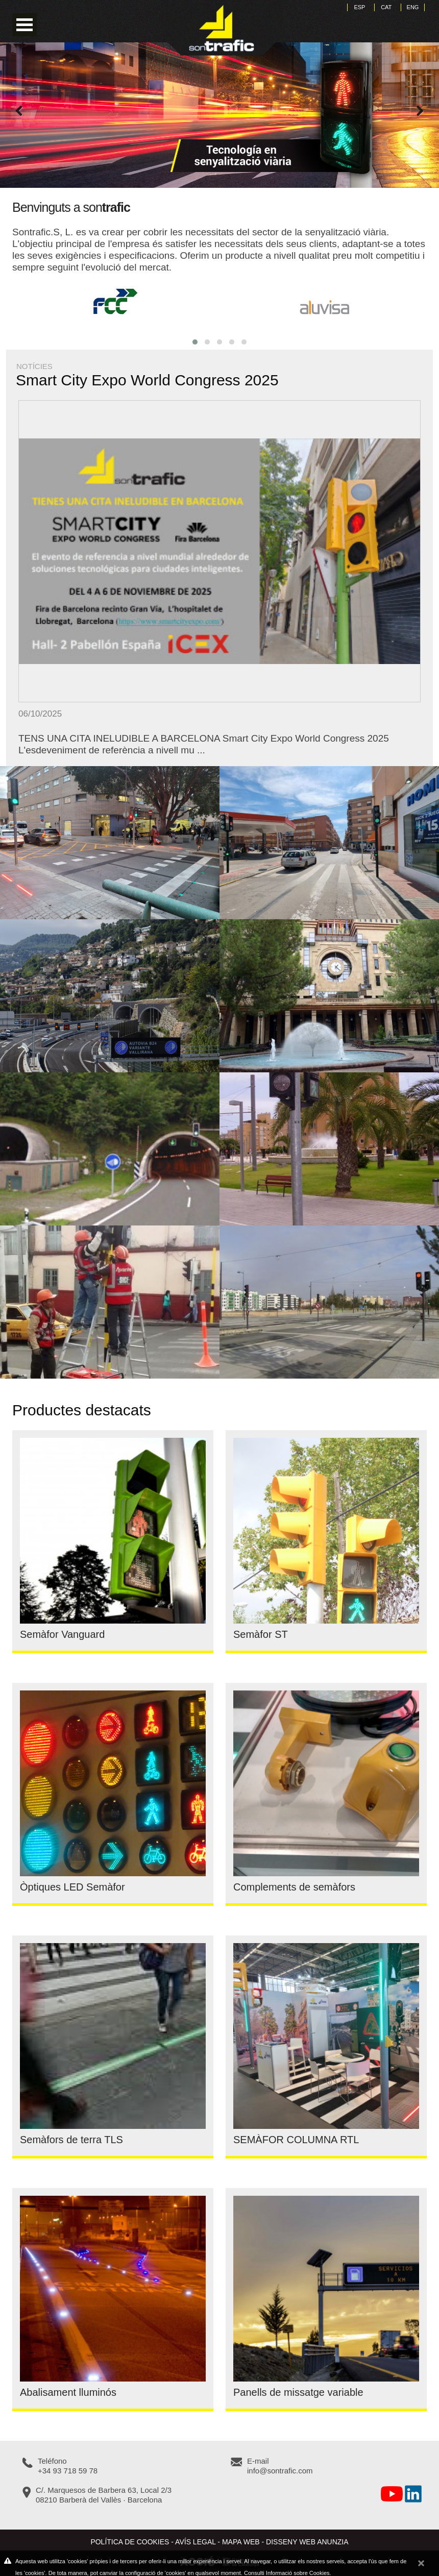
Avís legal (195, 2542)
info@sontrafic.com (280, 2470)
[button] (195, 342)
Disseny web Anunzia (307, 2542)
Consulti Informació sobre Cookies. (287, 2573)
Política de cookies (129, 2542)
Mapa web (241, 2542)
